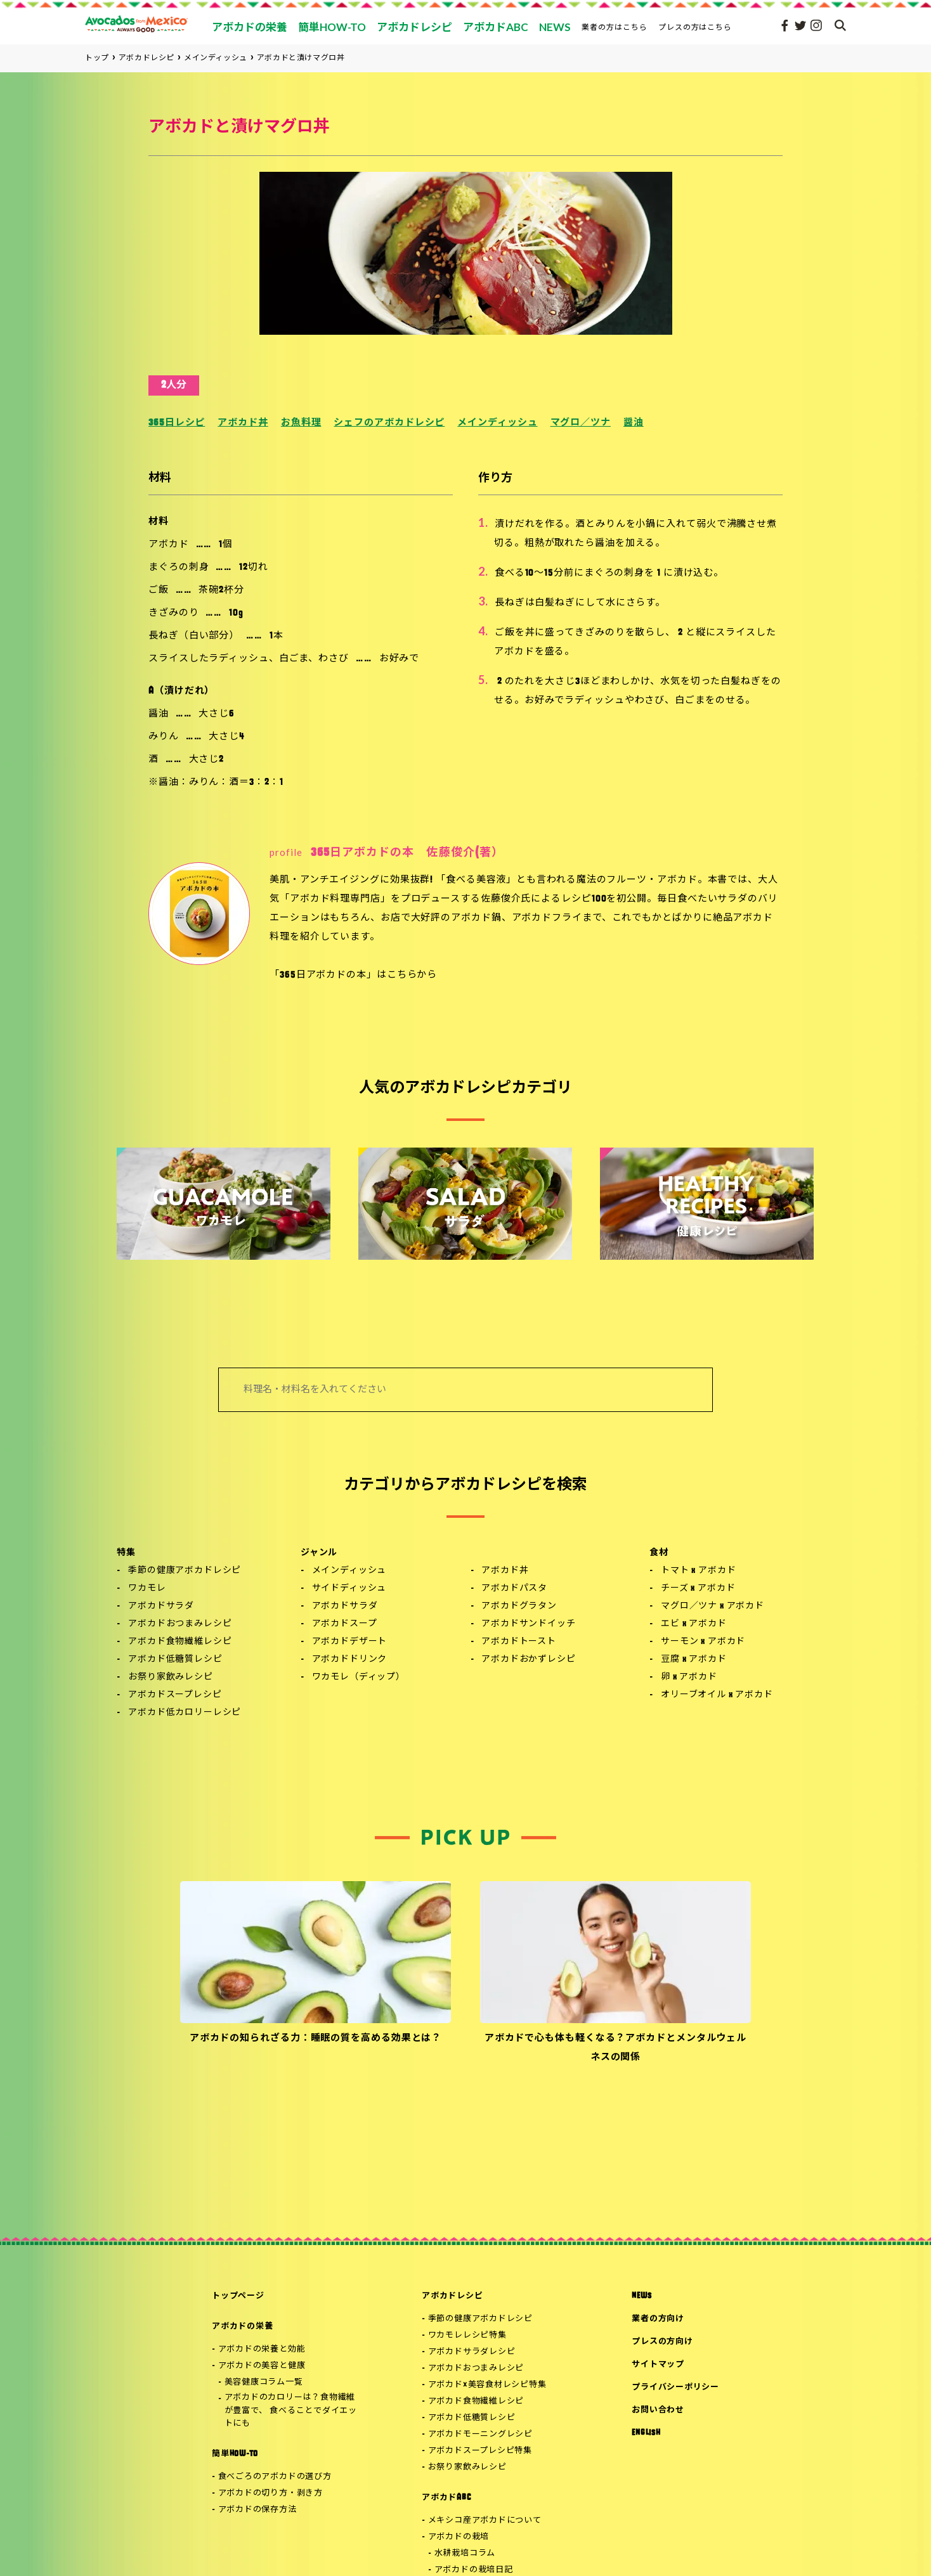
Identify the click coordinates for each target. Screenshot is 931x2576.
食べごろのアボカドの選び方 (275, 2477)
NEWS (641, 2296)
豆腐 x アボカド (694, 1659)
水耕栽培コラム (464, 2553)
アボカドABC (446, 2498)
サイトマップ (658, 2364)
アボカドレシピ (452, 2296)
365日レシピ (176, 423)
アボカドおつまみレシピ (179, 1624)
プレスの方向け (662, 2342)
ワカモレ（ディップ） (358, 1677)
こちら (402, 975)
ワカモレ (147, 1588)
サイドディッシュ (349, 1588)
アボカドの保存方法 (257, 2510)
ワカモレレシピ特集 (467, 2335)
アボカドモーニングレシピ (480, 2434)
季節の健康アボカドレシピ (184, 1571)
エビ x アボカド (694, 1624)
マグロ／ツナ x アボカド (712, 1606)
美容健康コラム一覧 (264, 2382)
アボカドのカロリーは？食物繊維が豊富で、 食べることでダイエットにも (291, 2410)
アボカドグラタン (519, 1606)
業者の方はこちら (615, 27)
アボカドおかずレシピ (528, 1659)
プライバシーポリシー (675, 2387)
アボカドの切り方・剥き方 (270, 2493)
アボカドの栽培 (458, 2537)
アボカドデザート (349, 1642)
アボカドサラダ (161, 1606)
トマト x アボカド (698, 1571)
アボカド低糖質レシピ (175, 1659)
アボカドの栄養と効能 (262, 2349)
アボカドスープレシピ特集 (480, 2451)
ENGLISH (646, 2433)
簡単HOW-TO (235, 2454)
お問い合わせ (658, 2410)
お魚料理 (301, 423)
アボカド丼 (243, 423)
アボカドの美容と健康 (262, 2366)
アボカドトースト (518, 1642)
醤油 (633, 423)
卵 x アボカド (689, 1677)
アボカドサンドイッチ (528, 1624)
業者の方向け (658, 2319)
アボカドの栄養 (242, 2326)
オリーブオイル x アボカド (717, 1695)
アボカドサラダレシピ (472, 2352)
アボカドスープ (344, 1624)
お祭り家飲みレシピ (170, 1677)
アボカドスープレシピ (174, 1695)
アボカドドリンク (349, 1659)
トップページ (238, 2296)
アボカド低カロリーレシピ (184, 1713)
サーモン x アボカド (703, 1642)
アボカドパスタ (514, 1588)
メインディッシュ (497, 423)
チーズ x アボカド (698, 1588)
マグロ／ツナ (580, 423)
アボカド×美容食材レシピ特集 (487, 2385)
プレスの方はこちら (695, 27)
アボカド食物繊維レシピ (179, 1642)
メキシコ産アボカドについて (485, 2520)
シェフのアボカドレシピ (389, 423)
